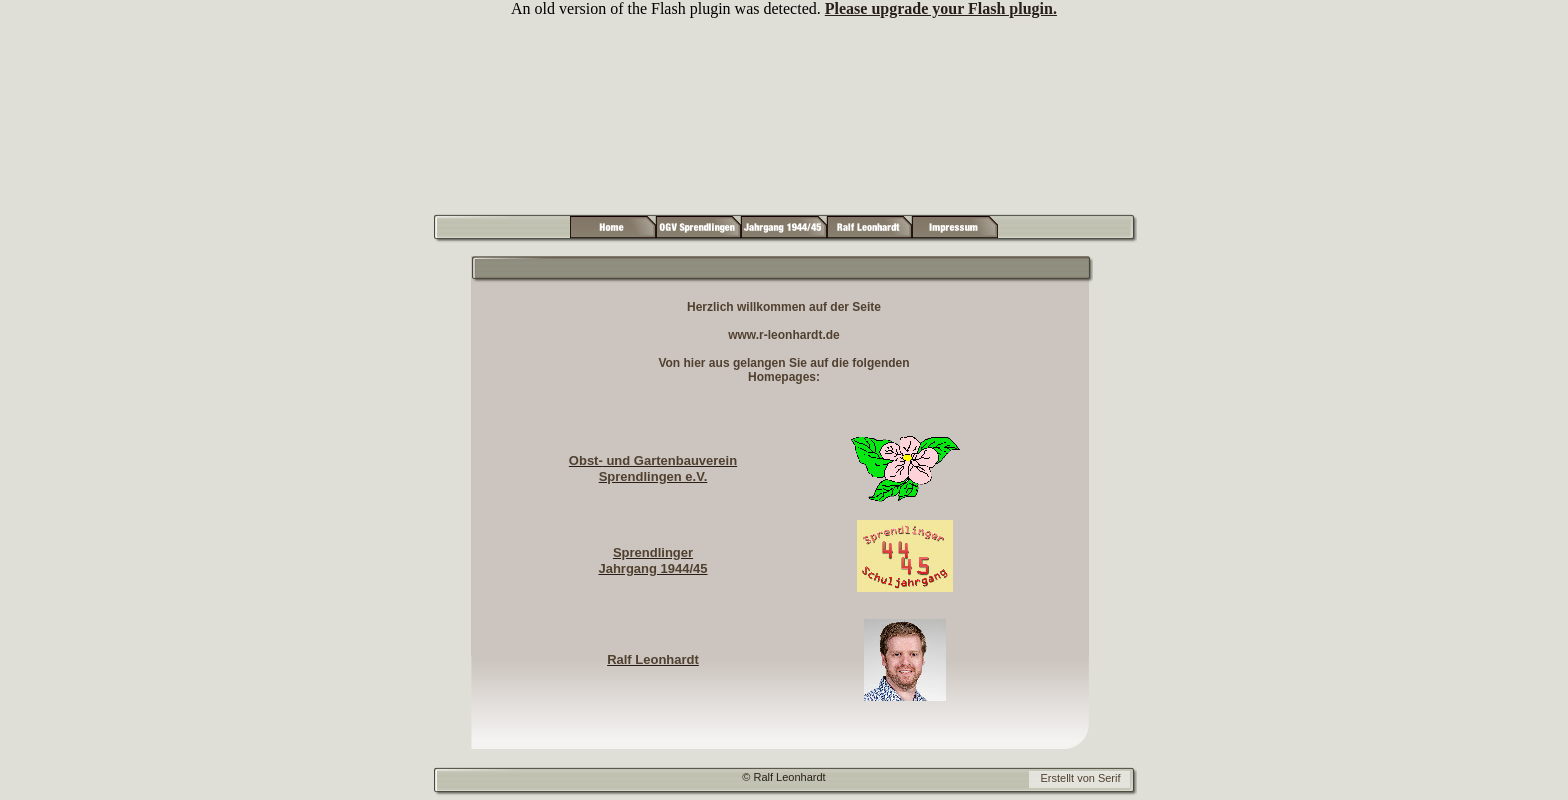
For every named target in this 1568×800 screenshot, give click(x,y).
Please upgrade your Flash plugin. (941, 8)
